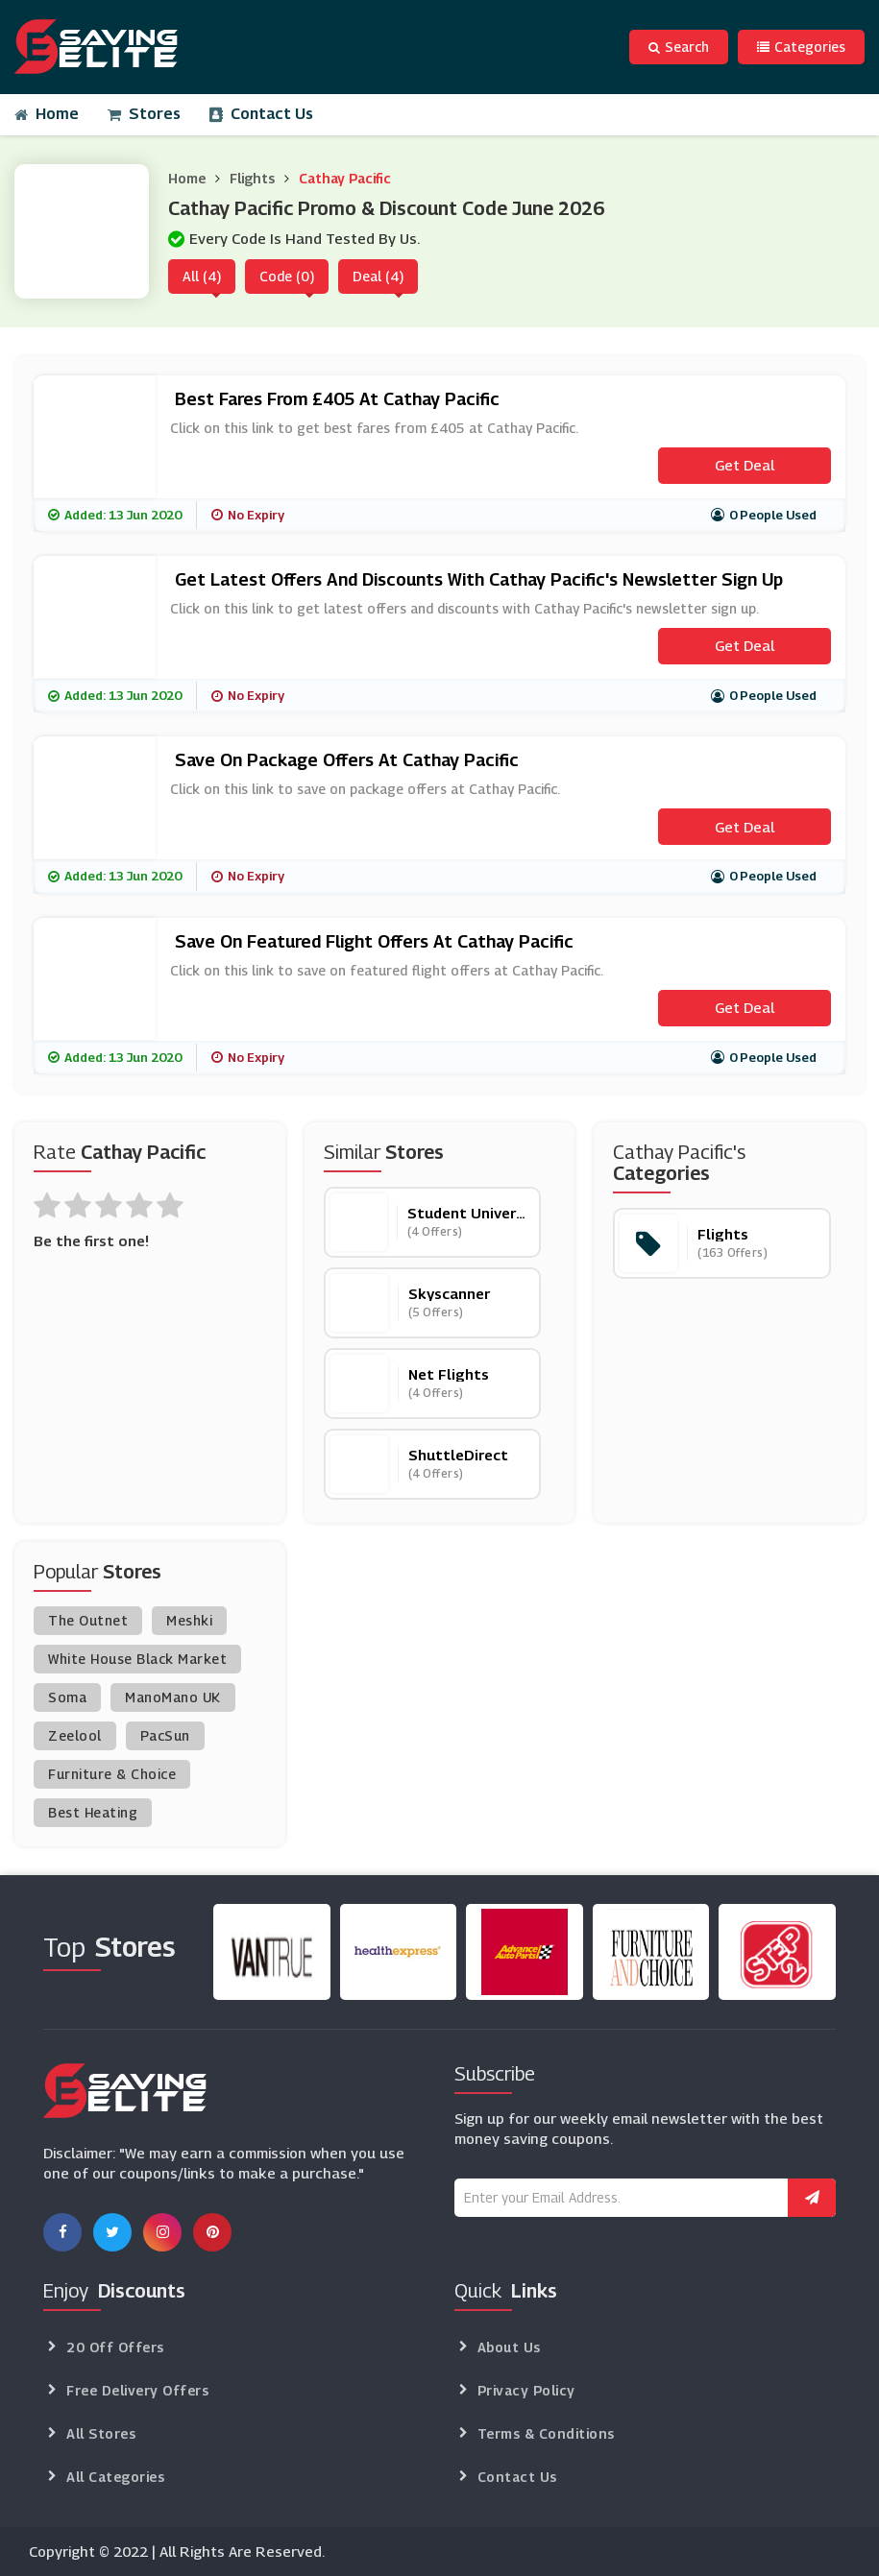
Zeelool (75, 1735)
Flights (252, 178)
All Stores (100, 2433)
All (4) (202, 276)
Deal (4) (378, 276)
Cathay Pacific (345, 178)
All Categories (115, 2476)
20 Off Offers (115, 2347)
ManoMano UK (173, 1697)
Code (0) (286, 276)
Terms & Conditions (546, 2433)
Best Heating (92, 1812)
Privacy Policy (526, 2390)
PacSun (165, 1735)
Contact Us (261, 114)
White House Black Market (137, 1658)
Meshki (189, 1620)
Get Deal (744, 464)
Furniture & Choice (112, 1774)
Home (46, 114)
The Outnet (88, 1620)
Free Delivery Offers (137, 2390)
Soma (67, 1697)
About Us (509, 2347)
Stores (144, 114)
